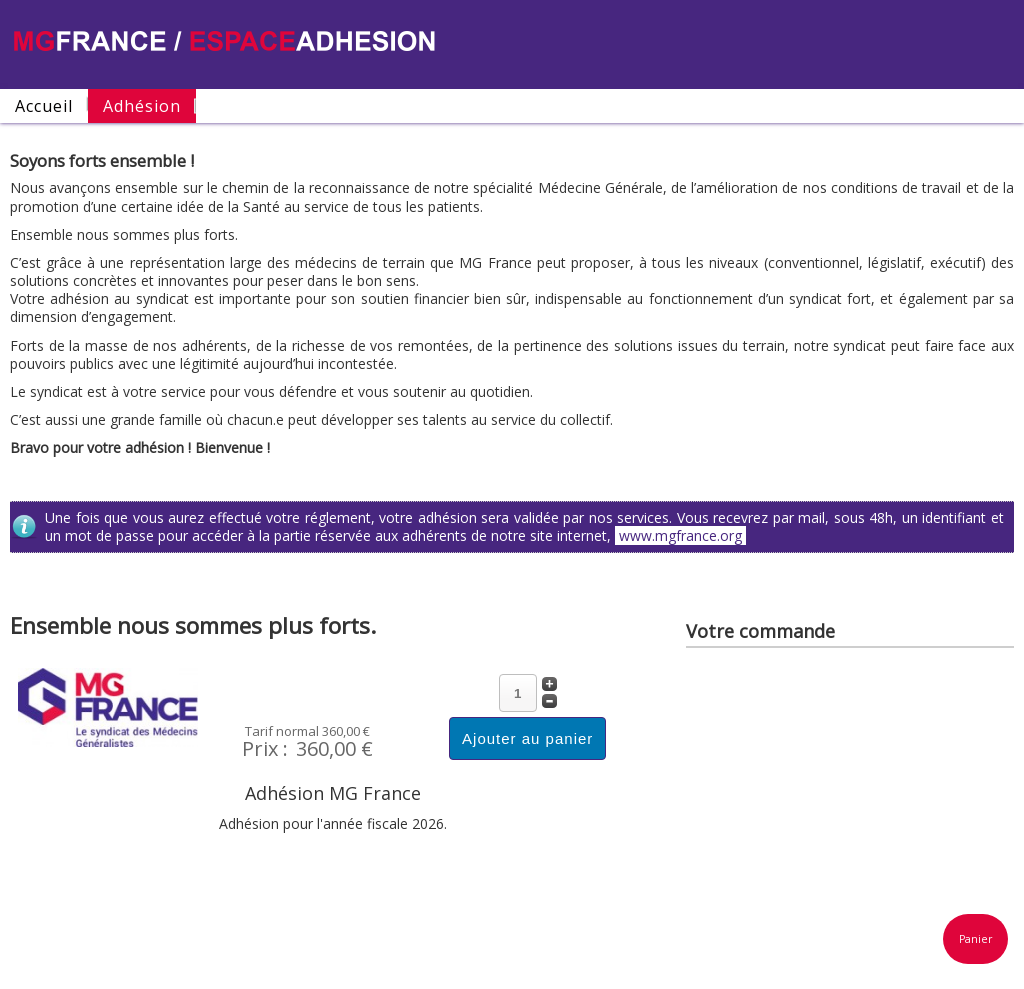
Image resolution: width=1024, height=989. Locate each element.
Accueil (44, 106)
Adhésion (142, 106)
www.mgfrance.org (680, 535)
